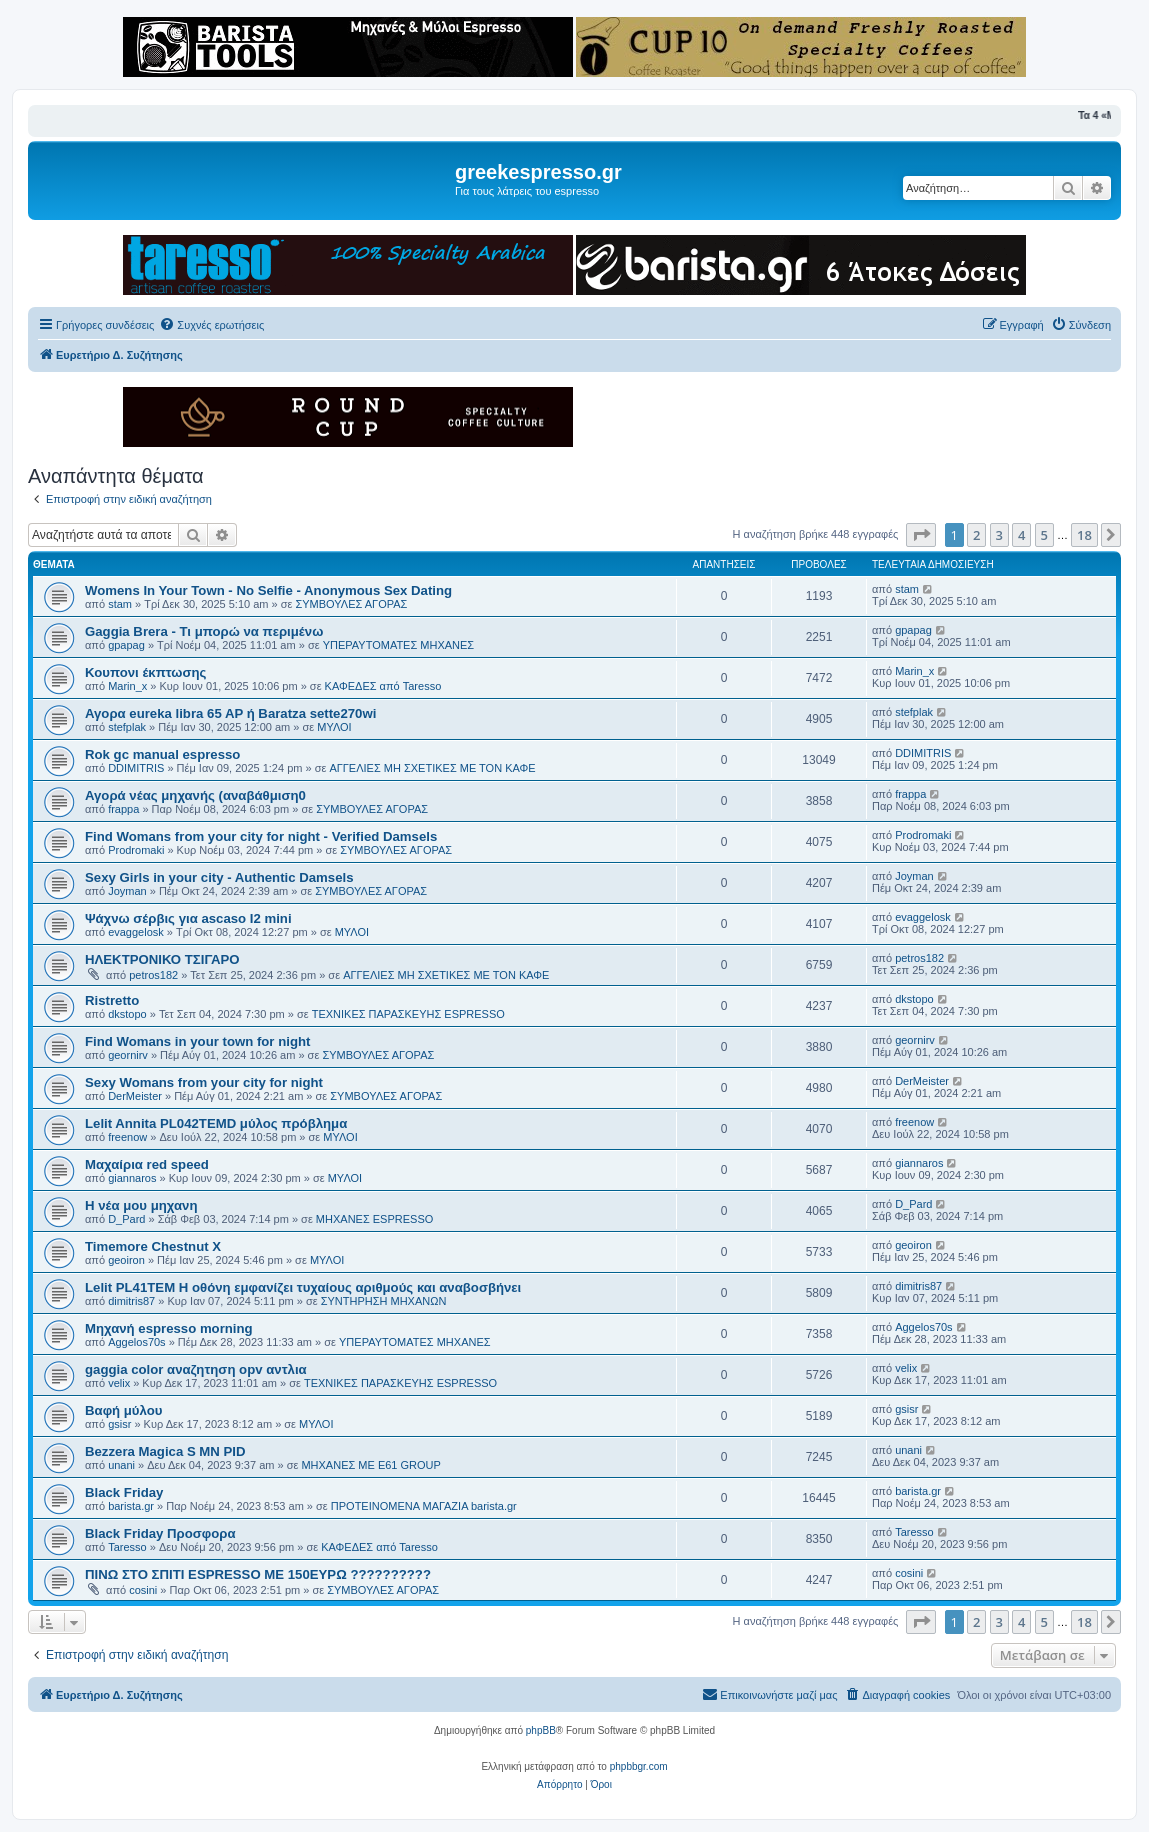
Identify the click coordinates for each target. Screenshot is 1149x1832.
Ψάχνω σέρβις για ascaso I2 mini (188, 918)
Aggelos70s (137, 1342)
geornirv (128, 1055)
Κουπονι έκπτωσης (145, 672)
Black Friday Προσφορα (160, 1533)
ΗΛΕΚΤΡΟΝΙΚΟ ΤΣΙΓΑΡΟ (162, 959)
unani (121, 1465)
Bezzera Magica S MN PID (165, 1451)
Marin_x (127, 686)
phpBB (541, 1730)
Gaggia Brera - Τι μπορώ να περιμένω (204, 631)
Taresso (127, 1547)
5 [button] (1044, 535)
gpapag (126, 645)
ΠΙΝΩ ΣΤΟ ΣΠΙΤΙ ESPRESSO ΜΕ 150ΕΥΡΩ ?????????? (258, 1574)
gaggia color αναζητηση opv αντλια (196, 1369)
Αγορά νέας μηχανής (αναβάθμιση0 (195, 795)
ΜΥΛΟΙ (334, 727)
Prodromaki (136, 850)
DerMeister (135, 1096)
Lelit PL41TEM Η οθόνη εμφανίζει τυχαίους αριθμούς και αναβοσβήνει (303, 1287)
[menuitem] (211, 325)
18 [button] (1084, 535)
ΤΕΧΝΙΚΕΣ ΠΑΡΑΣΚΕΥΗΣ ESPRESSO (408, 1014)
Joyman (127, 891)
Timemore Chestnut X (153, 1246)
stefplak (127, 727)
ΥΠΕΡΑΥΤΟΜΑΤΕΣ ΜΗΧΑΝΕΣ (399, 645)
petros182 (153, 975)
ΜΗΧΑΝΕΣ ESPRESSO (374, 1219)
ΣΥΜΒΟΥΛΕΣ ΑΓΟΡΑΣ (351, 604)
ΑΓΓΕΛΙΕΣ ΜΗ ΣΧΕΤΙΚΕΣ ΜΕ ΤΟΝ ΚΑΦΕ (432, 768)
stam (120, 604)
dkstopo (127, 1014)
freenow (127, 1137)
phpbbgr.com (639, 1766)
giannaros (132, 1178)
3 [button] (999, 535)
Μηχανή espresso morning (169, 1328)
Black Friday (124, 1492)
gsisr (119, 1424)
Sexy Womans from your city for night (204, 1082)
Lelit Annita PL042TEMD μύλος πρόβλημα (216, 1123)
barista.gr (131, 1506)
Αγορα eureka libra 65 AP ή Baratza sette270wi (230, 713)
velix (119, 1383)
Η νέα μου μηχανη (141, 1205)
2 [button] (976, 535)
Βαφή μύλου (123, 1410)
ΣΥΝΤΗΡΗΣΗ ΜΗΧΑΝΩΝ (384, 1301)
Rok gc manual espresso (162, 754)
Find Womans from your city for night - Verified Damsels (261, 836)
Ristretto (112, 1000)
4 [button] (1021, 535)
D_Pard (126, 1219)
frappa (123, 809)
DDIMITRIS (136, 768)
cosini (143, 1590)
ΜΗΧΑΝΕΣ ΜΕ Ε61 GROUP (370, 1465)
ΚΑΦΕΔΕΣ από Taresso (383, 686)
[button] (921, 535)
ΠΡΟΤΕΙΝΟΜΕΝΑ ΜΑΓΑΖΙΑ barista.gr (424, 1506)
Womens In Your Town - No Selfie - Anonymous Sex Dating (268, 590)
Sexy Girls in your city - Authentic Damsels (219, 877)
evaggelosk (136, 932)
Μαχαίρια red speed (147, 1164)
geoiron (126, 1260)
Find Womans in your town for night (197, 1041)
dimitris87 (131, 1301)
